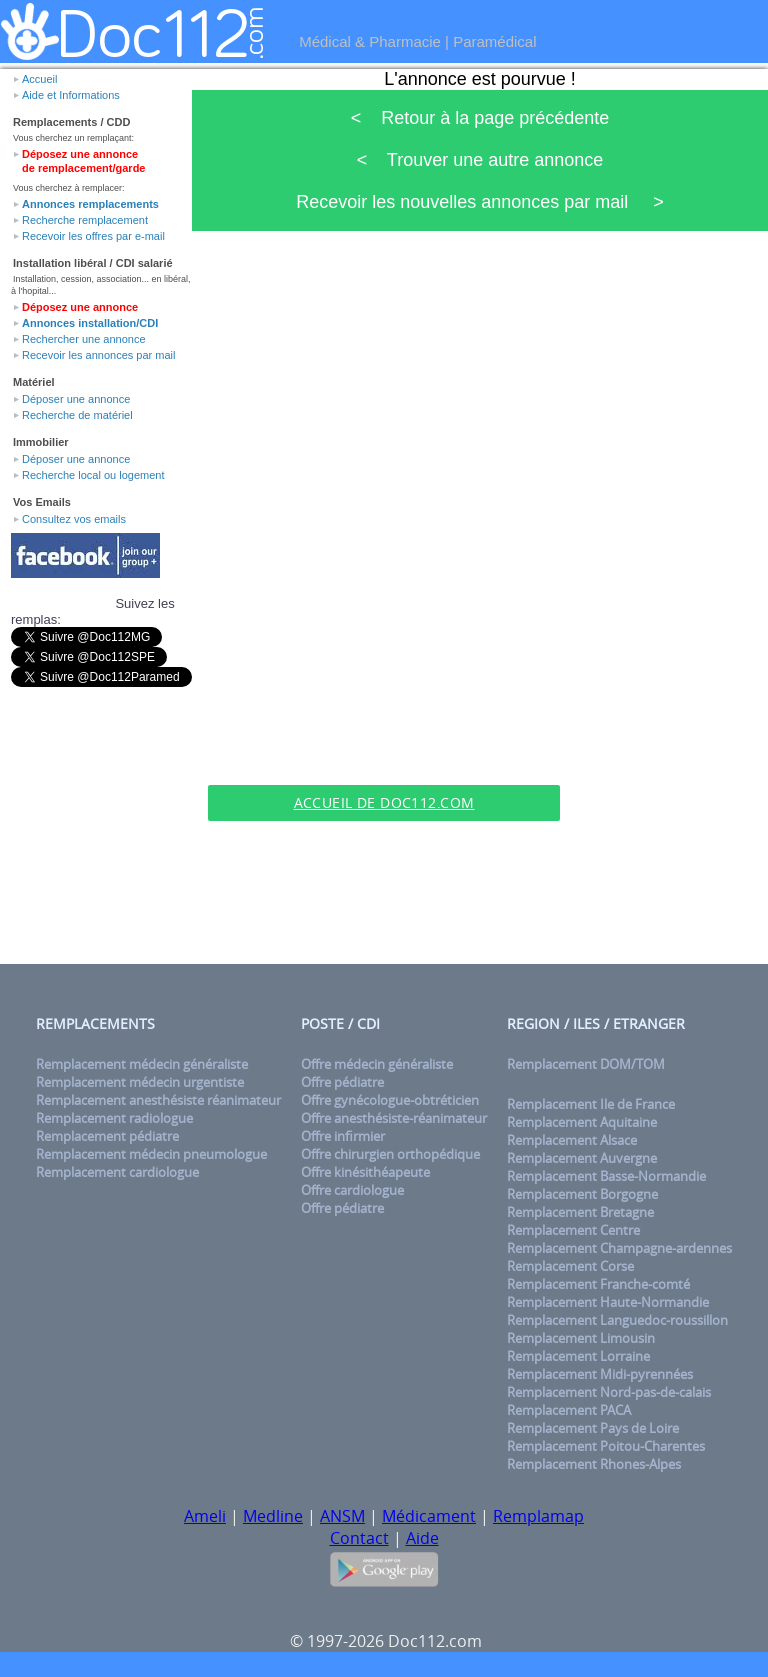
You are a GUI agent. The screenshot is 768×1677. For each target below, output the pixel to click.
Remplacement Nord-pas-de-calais (609, 1392)
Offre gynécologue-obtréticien (390, 1100)
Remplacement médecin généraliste (142, 1064)
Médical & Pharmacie (370, 41)
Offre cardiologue (352, 1190)
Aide (422, 1538)
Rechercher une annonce (84, 339)
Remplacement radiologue (114, 1118)
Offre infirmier (343, 1136)
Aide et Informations (71, 95)
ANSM (342, 1516)
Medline (273, 1516)
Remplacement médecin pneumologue (151, 1154)
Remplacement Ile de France (591, 1104)
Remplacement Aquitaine (582, 1122)
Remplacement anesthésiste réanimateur (158, 1100)
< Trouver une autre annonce (480, 160)
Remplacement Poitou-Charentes (606, 1446)
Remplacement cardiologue (117, 1172)
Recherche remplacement (85, 220)
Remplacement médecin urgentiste (140, 1082)
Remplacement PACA (569, 1410)
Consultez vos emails (74, 519)
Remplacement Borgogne (582, 1194)
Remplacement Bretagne (580, 1212)
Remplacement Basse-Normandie (606, 1176)
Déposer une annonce (76, 399)
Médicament (429, 1516)
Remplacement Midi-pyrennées (600, 1374)
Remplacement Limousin (581, 1338)
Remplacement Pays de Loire (593, 1428)
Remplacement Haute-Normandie (608, 1302)
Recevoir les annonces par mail (98, 355)
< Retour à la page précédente (480, 118)
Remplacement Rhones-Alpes (594, 1464)
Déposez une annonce (80, 307)
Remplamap (538, 1516)
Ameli (205, 1516)
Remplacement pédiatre (107, 1136)
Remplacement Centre (573, 1230)
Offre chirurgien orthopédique (390, 1154)
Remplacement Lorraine (578, 1356)
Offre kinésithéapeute (365, 1172)
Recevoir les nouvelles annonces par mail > (480, 202)
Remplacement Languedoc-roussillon (617, 1320)
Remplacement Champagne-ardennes (619, 1248)
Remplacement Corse (570, 1266)
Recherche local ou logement (93, 475)
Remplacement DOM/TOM (586, 1064)
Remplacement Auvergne (582, 1158)
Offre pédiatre (342, 1082)
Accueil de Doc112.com (384, 802)
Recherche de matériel (77, 415)
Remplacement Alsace (572, 1140)
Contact (359, 1538)
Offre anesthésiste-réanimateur (394, 1118)
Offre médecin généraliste (377, 1064)
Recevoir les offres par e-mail (93, 236)
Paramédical (494, 41)
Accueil (39, 79)
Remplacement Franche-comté (598, 1284)
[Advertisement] (384, 754)
